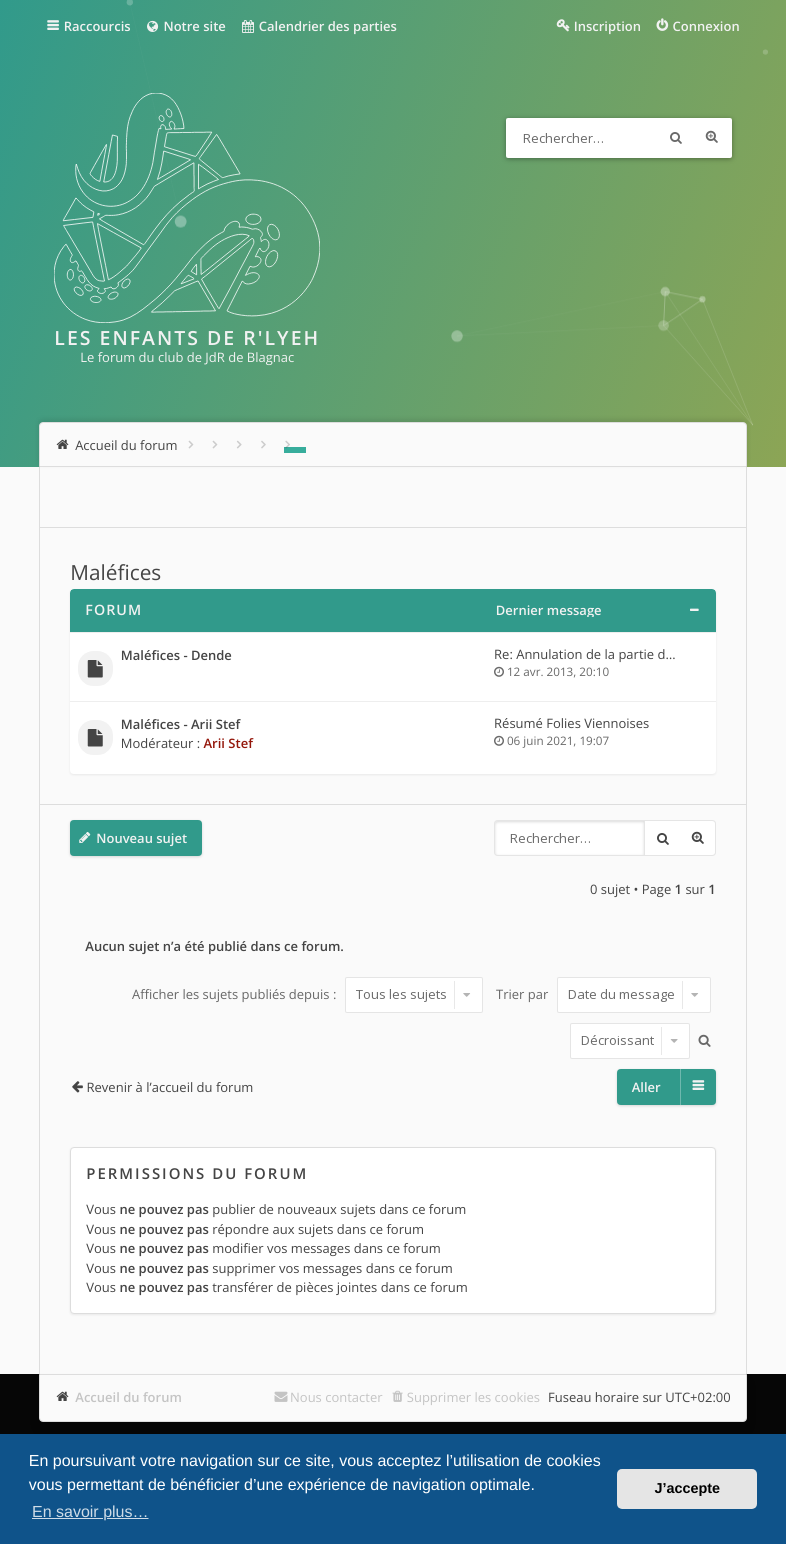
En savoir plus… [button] (90, 1512)
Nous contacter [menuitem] (336, 1397)
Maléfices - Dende (176, 656)
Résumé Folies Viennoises (571, 723)
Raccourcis (97, 26)
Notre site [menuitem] (185, 26)
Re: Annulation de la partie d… (585, 654)
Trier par (603, 994)
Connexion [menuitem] (706, 26)
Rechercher (676, 138)
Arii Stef (228, 743)
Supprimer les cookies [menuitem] (473, 1397)
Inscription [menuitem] (607, 26)
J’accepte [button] (687, 1489)
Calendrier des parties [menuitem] (318, 26)
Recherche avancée (712, 138)
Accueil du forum (128, 1397)
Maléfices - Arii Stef (181, 725)
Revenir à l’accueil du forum (170, 1087)
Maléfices (115, 573)
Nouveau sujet (141, 838)
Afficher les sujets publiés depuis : (307, 994)
